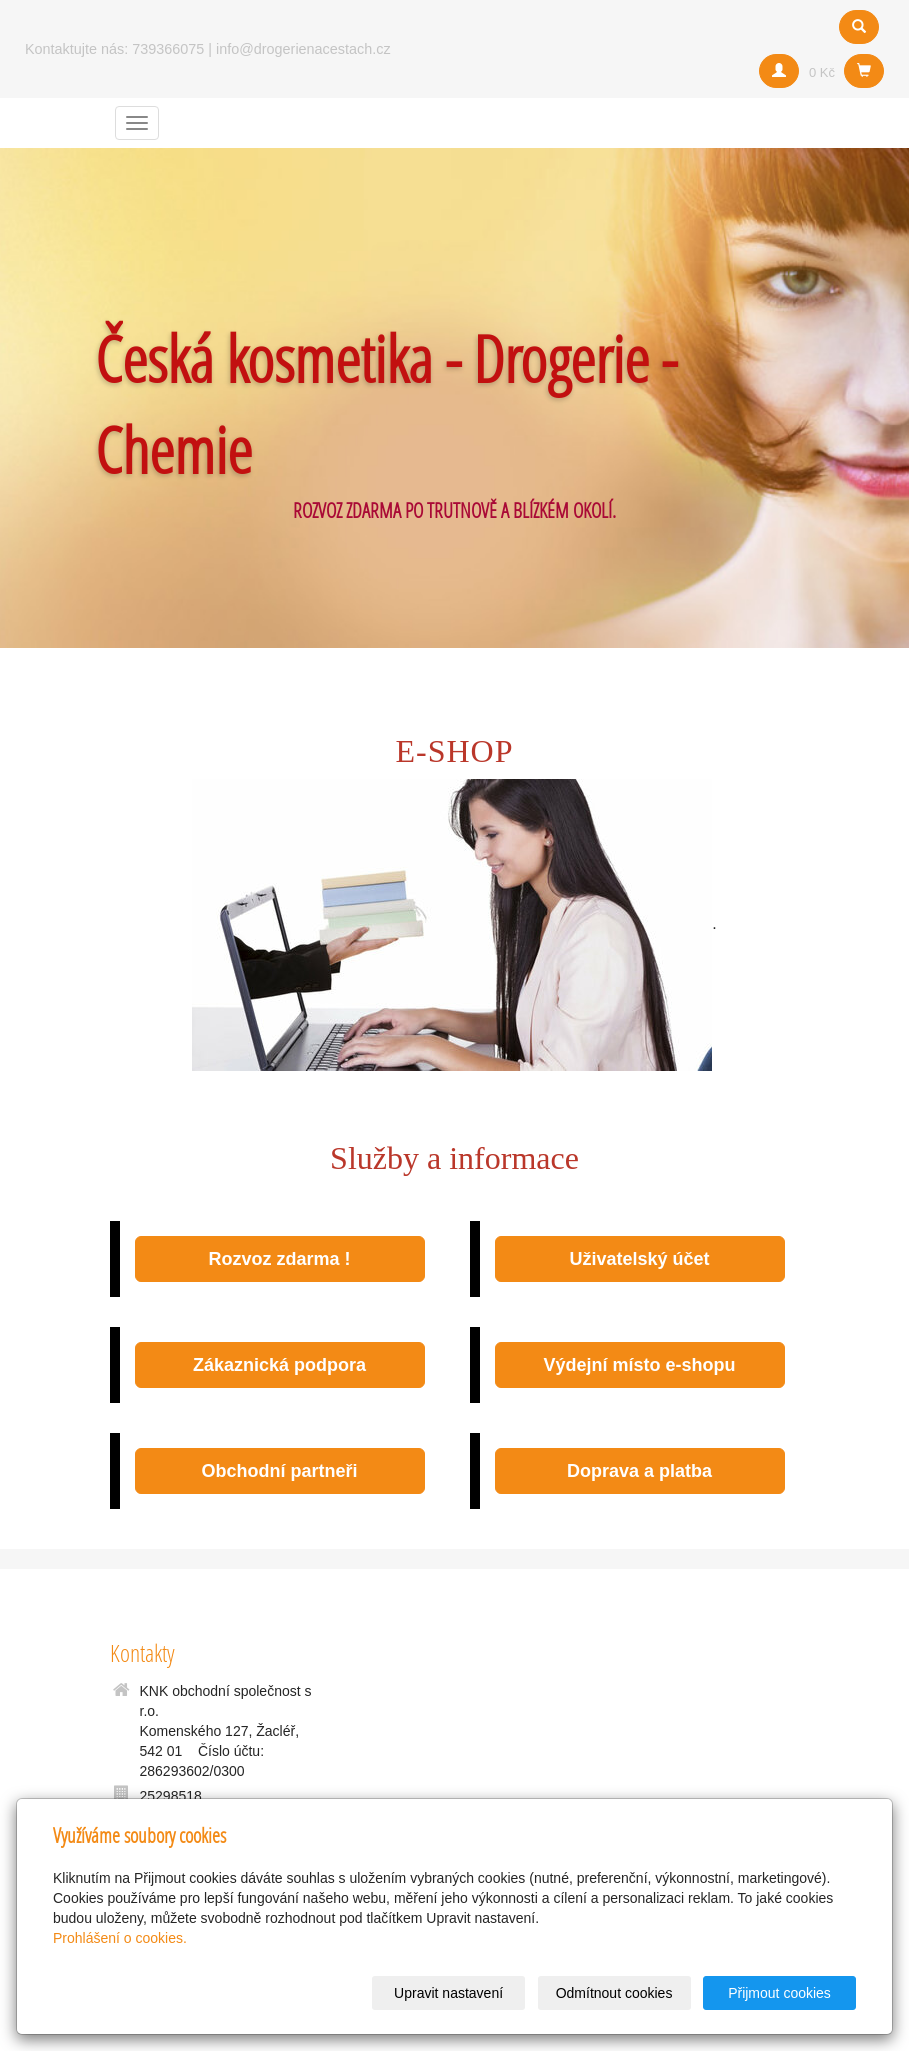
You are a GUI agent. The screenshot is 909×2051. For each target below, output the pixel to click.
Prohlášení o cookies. (120, 1938)
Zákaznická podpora (279, 1365)
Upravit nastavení (448, 1993)
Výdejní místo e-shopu (639, 1365)
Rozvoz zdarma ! (279, 1259)
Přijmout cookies (779, 1993)
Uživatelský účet (639, 1259)
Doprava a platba (639, 1471)
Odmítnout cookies (614, 1993)
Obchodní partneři (279, 1471)
